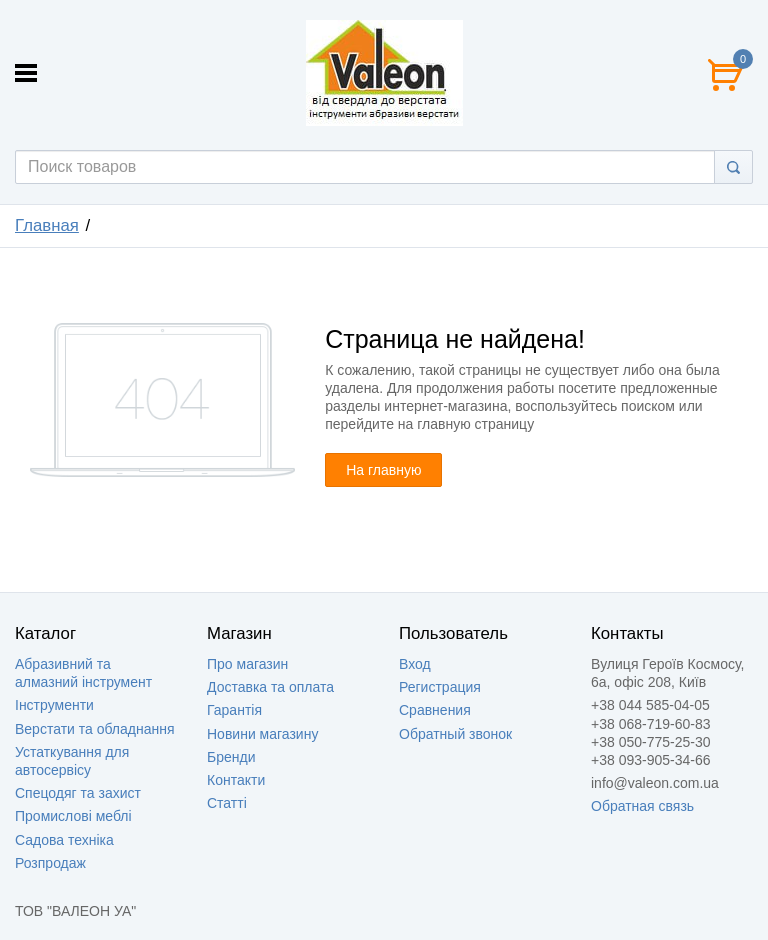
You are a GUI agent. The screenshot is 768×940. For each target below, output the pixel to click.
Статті (227, 803)
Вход (415, 664)
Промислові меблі (73, 816)
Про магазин (247, 664)
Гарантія (234, 710)
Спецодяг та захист (78, 793)
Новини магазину (262, 734)
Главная (47, 225)
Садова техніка (64, 840)
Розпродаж (50, 863)
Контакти (236, 780)
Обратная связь (642, 806)
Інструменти (54, 705)
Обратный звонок (455, 734)
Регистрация (440, 687)
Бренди (231, 757)
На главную (383, 470)
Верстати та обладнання (95, 729)
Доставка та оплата (270, 687)
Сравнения (435, 710)
